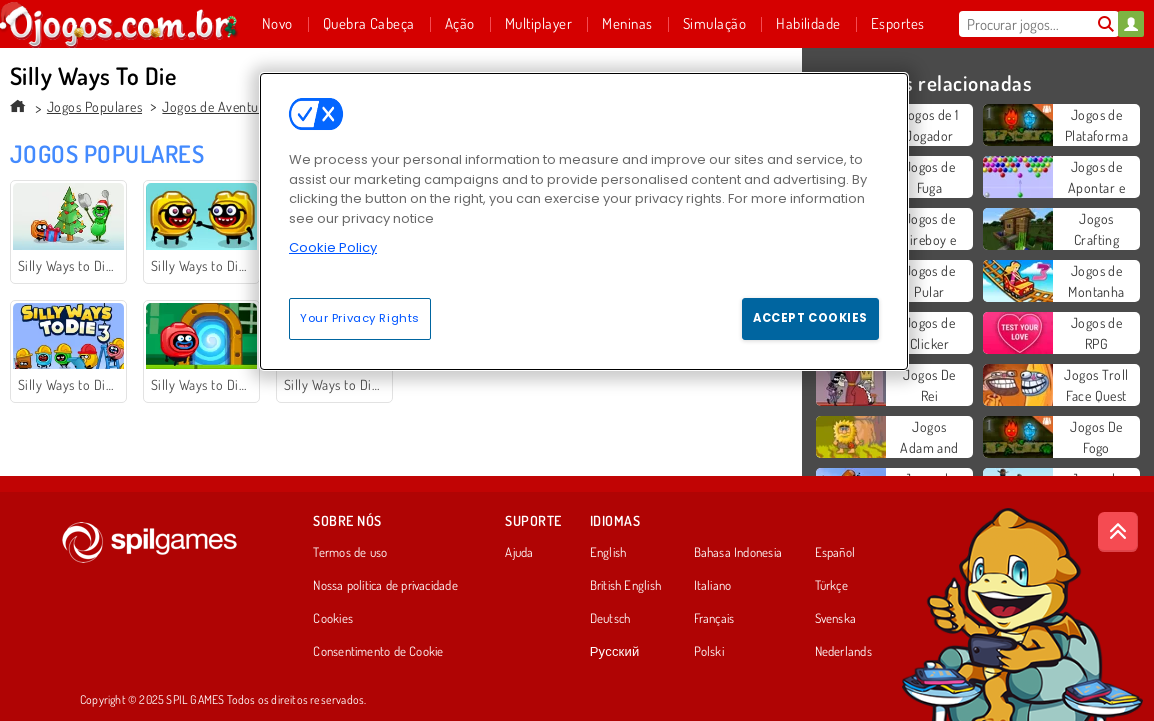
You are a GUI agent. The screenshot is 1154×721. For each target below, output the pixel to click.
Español (835, 553)
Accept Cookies (810, 318)
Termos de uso (350, 553)
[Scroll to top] (1118, 532)
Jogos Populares (94, 106)
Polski (709, 652)
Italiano (713, 586)
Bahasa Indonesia (738, 553)
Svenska (836, 619)
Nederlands (843, 652)
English (608, 553)
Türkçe (831, 586)
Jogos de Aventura (216, 106)
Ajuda (519, 553)
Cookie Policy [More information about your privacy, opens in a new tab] (333, 247)
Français (714, 619)
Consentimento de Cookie (378, 652)
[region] (584, 221)
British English (625, 586)
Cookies (333, 619)
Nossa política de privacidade (385, 586)
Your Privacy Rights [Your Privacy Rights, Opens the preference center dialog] (360, 318)
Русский (615, 652)
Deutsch (610, 619)
